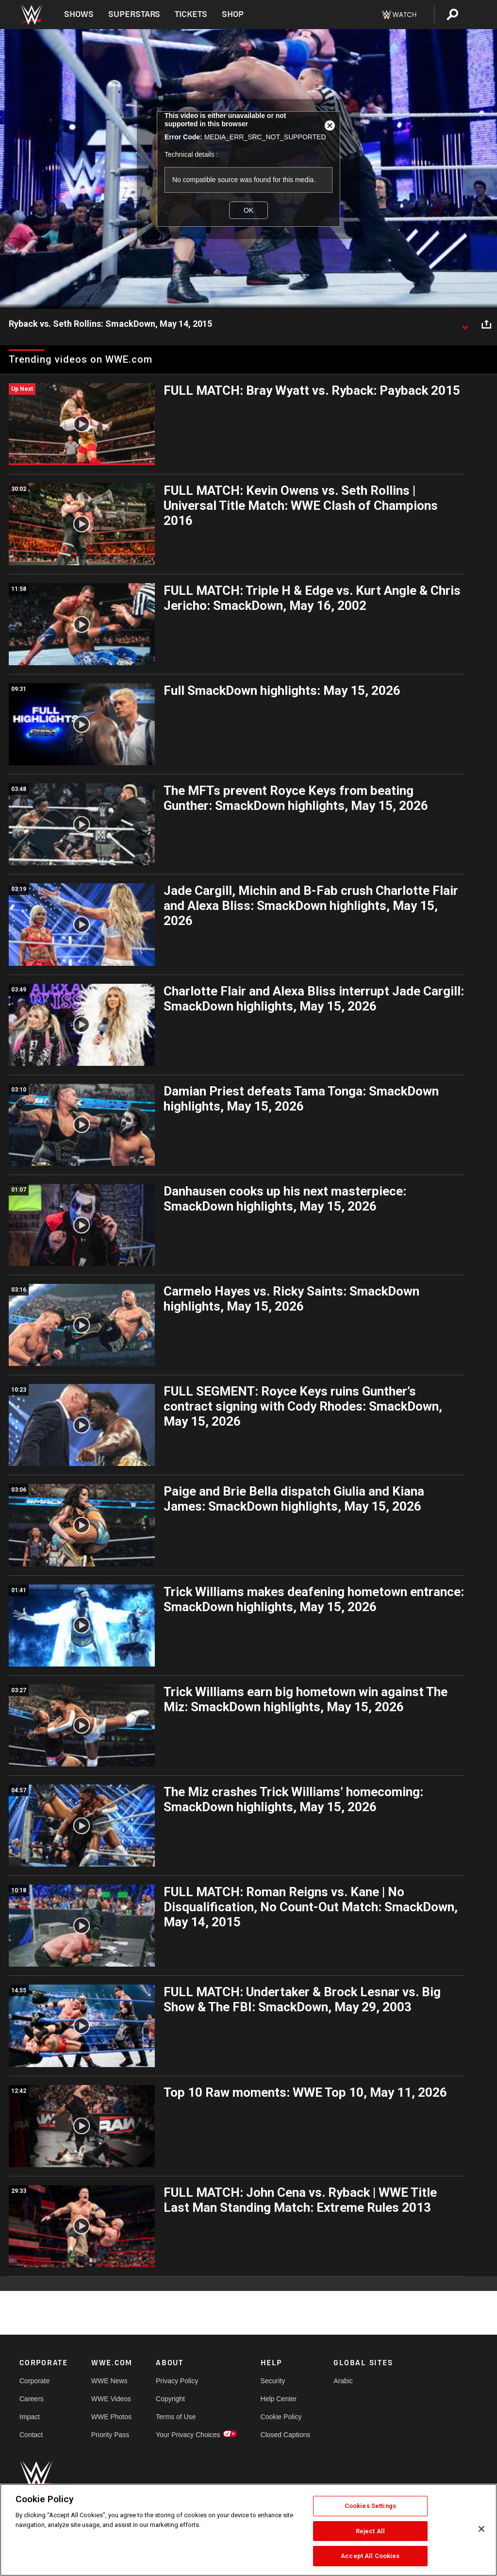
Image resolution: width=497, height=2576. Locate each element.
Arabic (343, 2381)
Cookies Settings (370, 2505)
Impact (29, 2417)
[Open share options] (486, 324)
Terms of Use (176, 2417)
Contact (31, 2435)
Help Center (279, 2399)
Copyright (170, 2399)
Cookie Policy (281, 2417)
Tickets (191, 14)
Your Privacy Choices (188, 2435)
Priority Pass (110, 2435)
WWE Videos (111, 2399)
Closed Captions (286, 2435)
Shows (79, 14)
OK (248, 210)
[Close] (481, 2529)
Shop (233, 14)
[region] (248, 2530)
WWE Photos (111, 2417)
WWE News (109, 2381)
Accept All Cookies (370, 2555)
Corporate (34, 2381)
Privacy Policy (177, 2381)
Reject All (370, 2531)
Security (273, 2381)
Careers (31, 2399)
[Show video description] (465, 324)
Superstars (134, 14)
